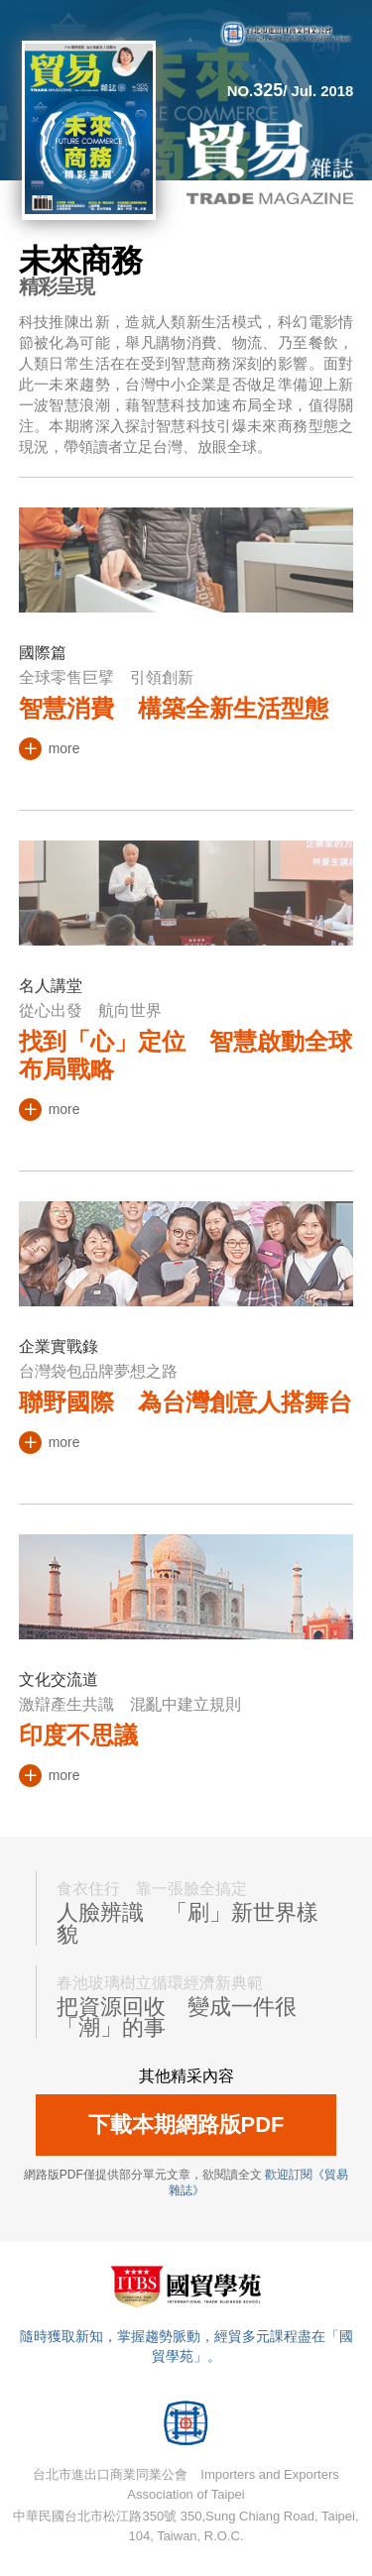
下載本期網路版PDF (186, 2124)
